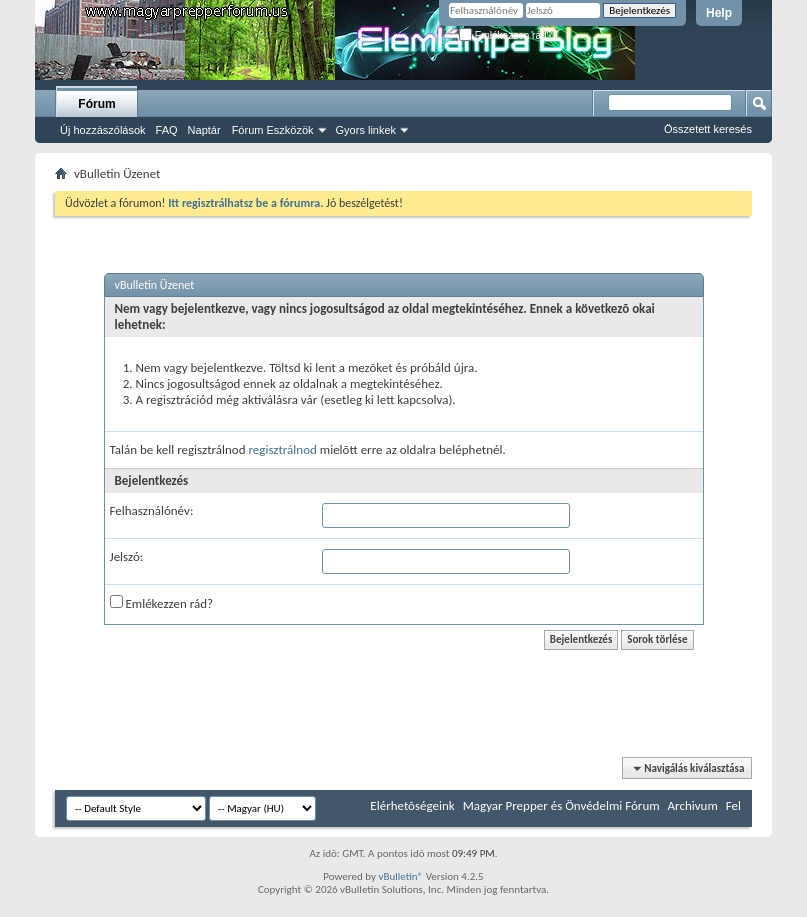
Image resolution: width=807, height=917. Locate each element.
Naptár (204, 130)
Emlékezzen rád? (505, 35)
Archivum (693, 805)
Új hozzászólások (103, 130)
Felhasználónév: (152, 510)
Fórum (96, 104)
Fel (733, 805)
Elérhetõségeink (412, 805)
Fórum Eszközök (273, 130)
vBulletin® (400, 876)
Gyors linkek (366, 130)
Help (719, 13)
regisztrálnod (282, 449)
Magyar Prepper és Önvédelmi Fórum (561, 805)
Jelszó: (127, 556)
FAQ (167, 130)
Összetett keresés (708, 129)
